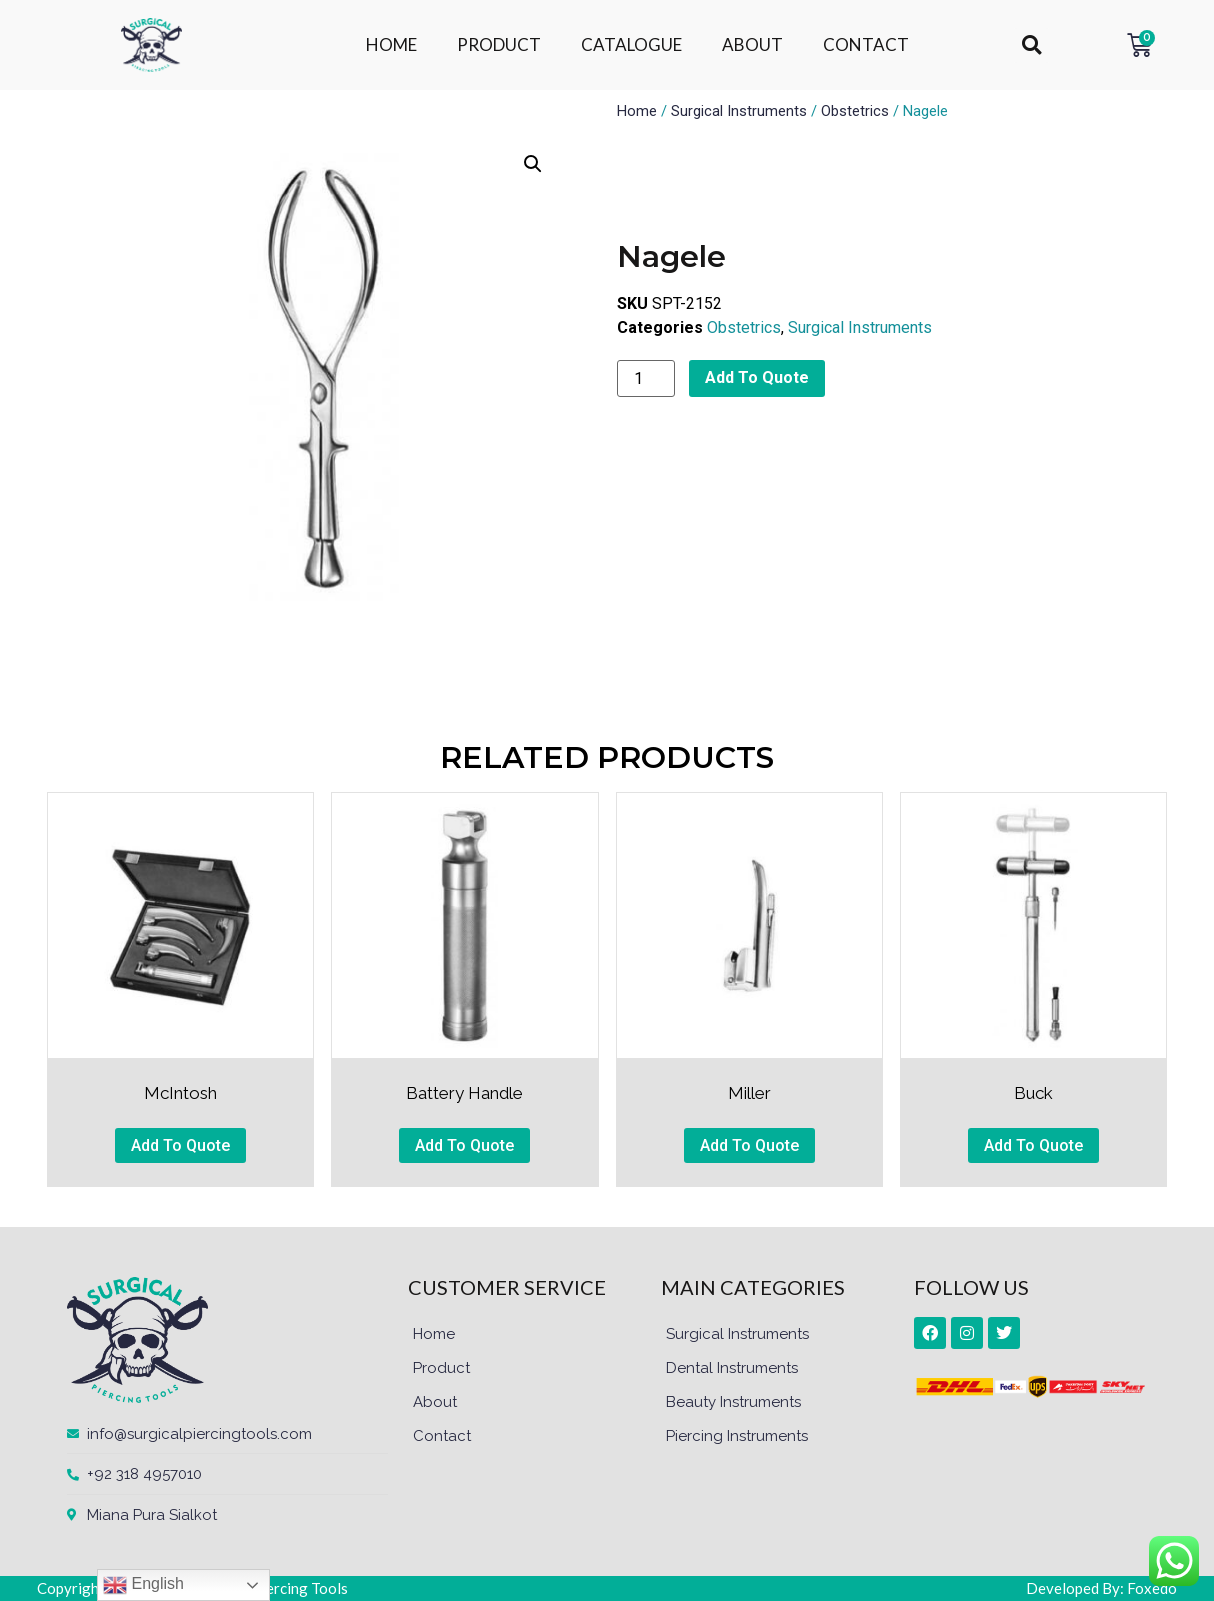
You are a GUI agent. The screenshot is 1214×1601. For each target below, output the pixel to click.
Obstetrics (855, 111)
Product (441, 1368)
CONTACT (866, 44)
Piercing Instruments (737, 1436)
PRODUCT (499, 44)
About (435, 1402)
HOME (391, 44)
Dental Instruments (732, 1368)
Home (637, 111)
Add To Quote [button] (180, 1145)
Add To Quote (757, 377)
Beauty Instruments (733, 1402)
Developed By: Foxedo (1101, 1588)
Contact (442, 1436)
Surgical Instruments (739, 111)
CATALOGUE (631, 44)
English (143, 1585)
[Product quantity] (646, 378)
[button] (1031, 45)
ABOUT (752, 44)
